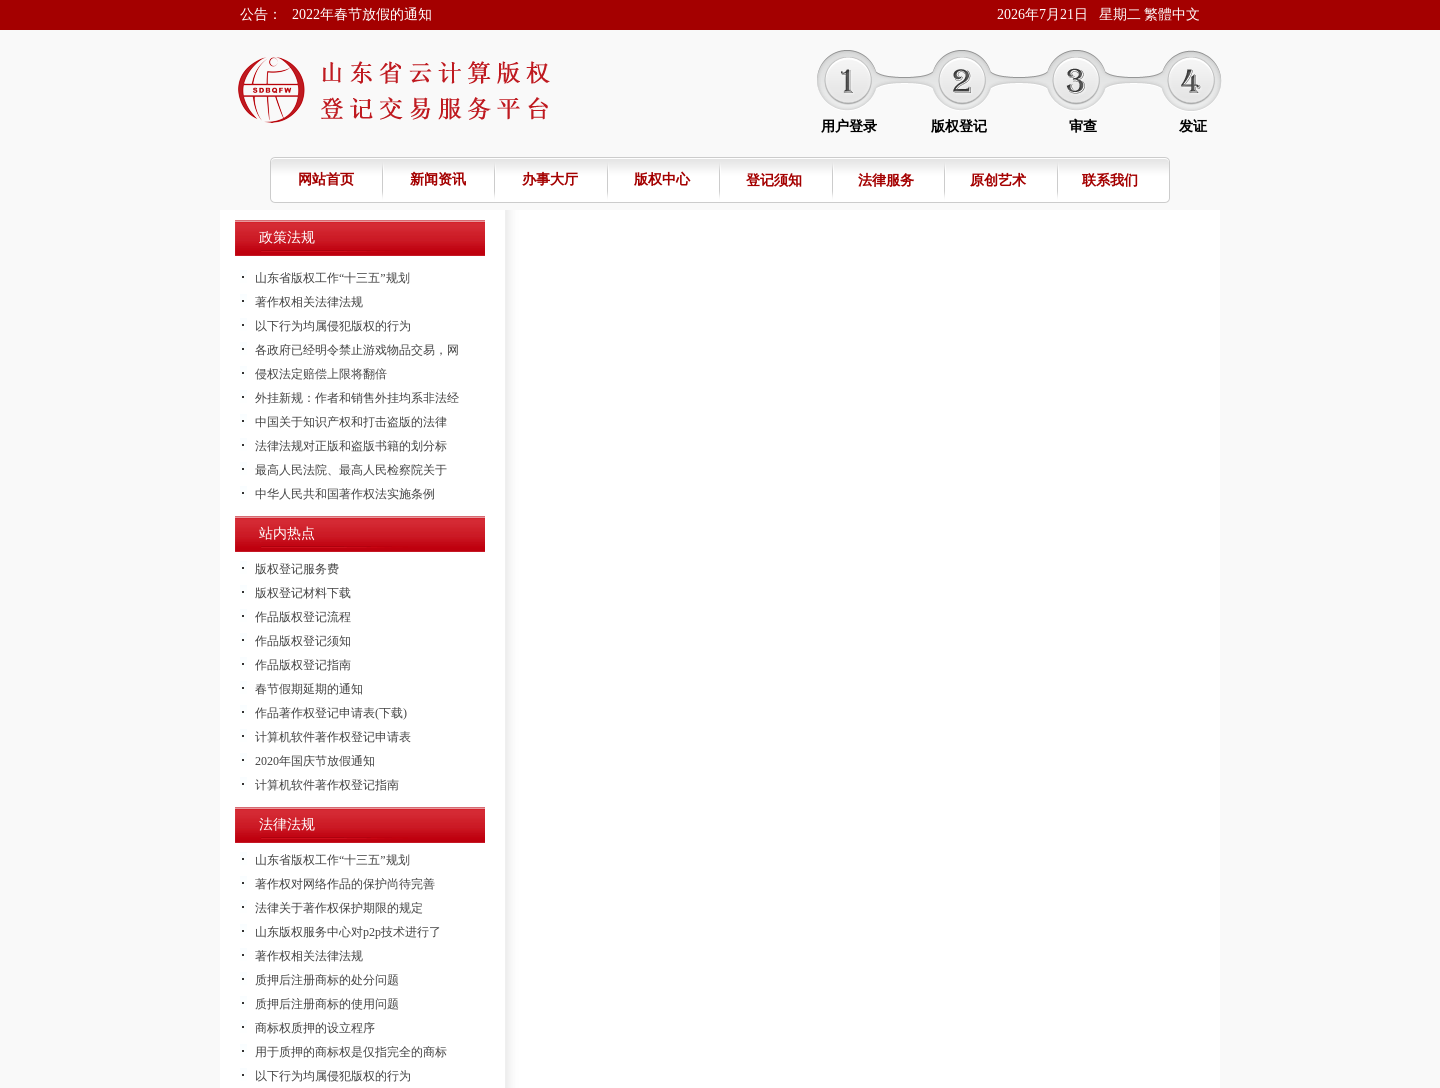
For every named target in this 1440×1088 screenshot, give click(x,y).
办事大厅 (550, 179)
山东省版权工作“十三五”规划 (332, 278)
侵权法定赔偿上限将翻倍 (321, 374)
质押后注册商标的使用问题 (327, 1004)
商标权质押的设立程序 (315, 1028)
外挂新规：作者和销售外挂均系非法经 (357, 398)
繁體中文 (1172, 14)
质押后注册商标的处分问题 (327, 980)
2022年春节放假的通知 (362, 14)
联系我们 (1110, 180)
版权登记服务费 (297, 569)
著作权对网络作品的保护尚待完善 (345, 884)
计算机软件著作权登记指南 (327, 785)
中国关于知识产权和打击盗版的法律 (351, 422)
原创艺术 (998, 180)
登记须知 (774, 180)
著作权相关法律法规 (309, 302)
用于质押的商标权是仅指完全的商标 (351, 1052)
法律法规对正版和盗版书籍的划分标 (351, 446)
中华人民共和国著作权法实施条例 (345, 494)
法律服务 (886, 180)
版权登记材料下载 (303, 593)
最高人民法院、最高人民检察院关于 (351, 470)
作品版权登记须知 (303, 641)
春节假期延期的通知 (309, 689)
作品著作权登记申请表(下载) (331, 713)
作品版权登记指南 (303, 665)
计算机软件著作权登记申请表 (333, 737)
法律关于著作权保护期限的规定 (339, 908)
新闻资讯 (438, 179)
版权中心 (662, 179)
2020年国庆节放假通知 (315, 761)
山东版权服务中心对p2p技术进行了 (348, 932)
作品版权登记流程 (303, 617)
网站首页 (326, 179)
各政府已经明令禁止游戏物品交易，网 (357, 350)
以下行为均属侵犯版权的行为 (333, 326)
